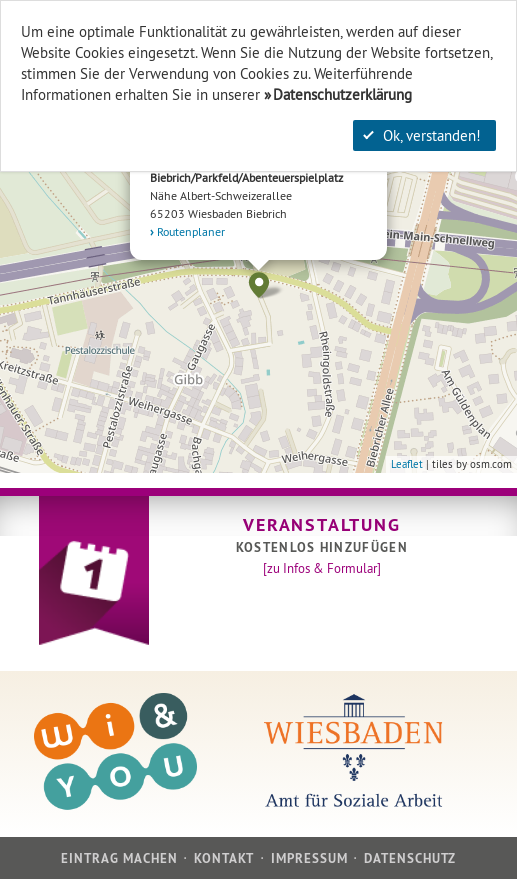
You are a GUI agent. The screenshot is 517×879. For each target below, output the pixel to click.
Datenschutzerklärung (342, 94)
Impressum (309, 858)
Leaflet (407, 464)
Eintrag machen (120, 858)
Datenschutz (410, 858)
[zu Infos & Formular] (322, 568)
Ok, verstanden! (422, 135)
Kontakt (224, 858)
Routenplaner (191, 231)
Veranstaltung (321, 524)
